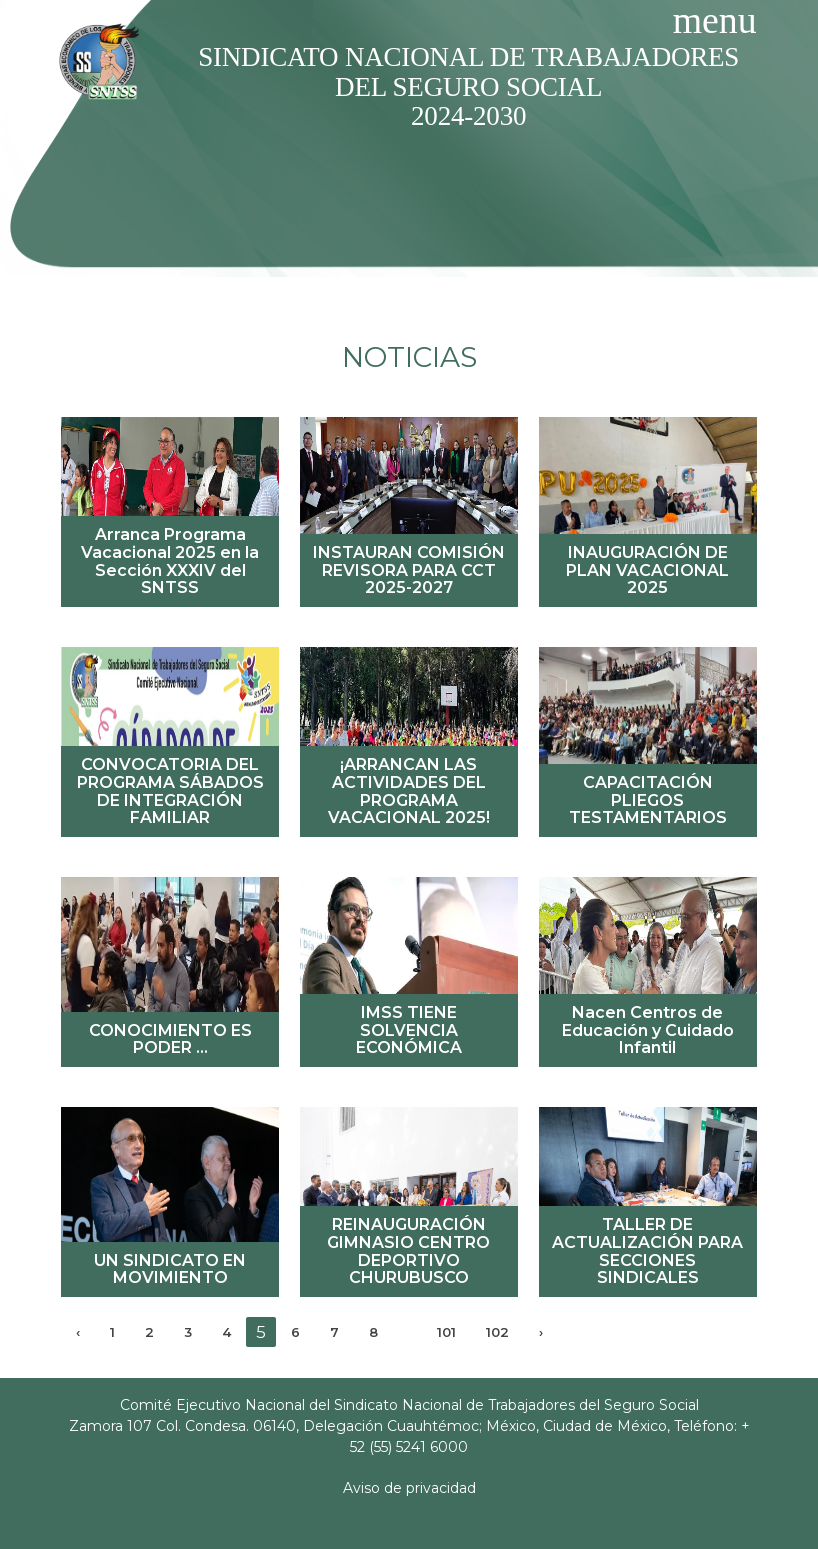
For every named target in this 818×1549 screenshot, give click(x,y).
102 (497, 1332)
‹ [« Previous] (78, 1332)
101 (446, 1332)
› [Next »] (541, 1332)
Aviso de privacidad (409, 1488)
